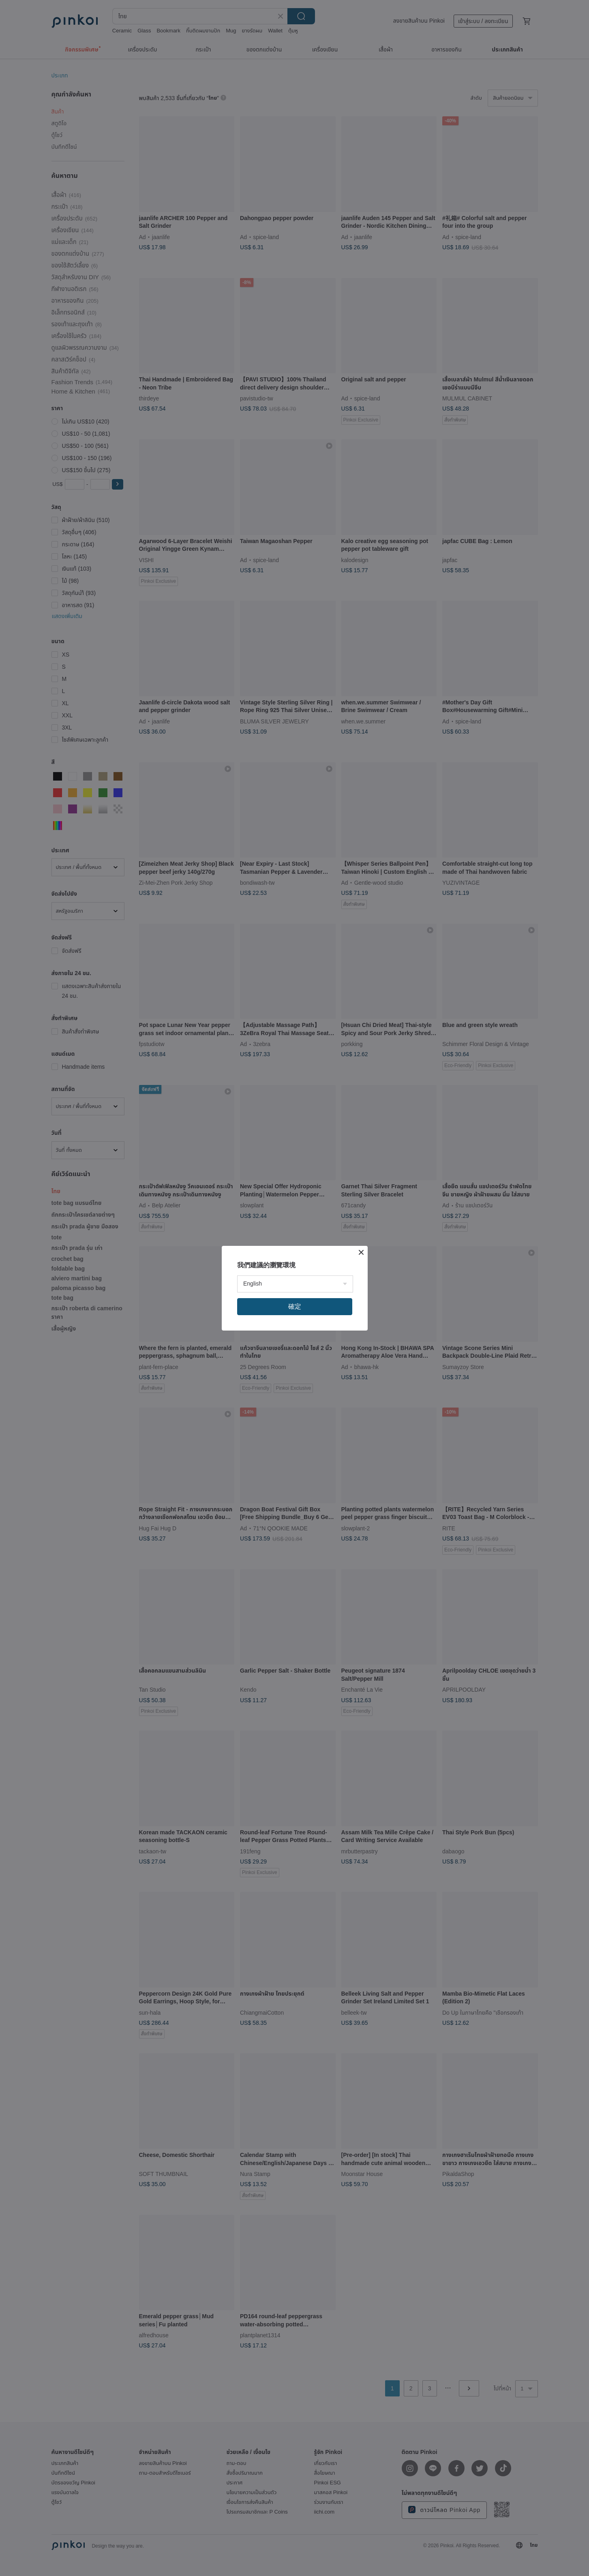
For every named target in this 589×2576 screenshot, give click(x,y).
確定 (294, 1306)
